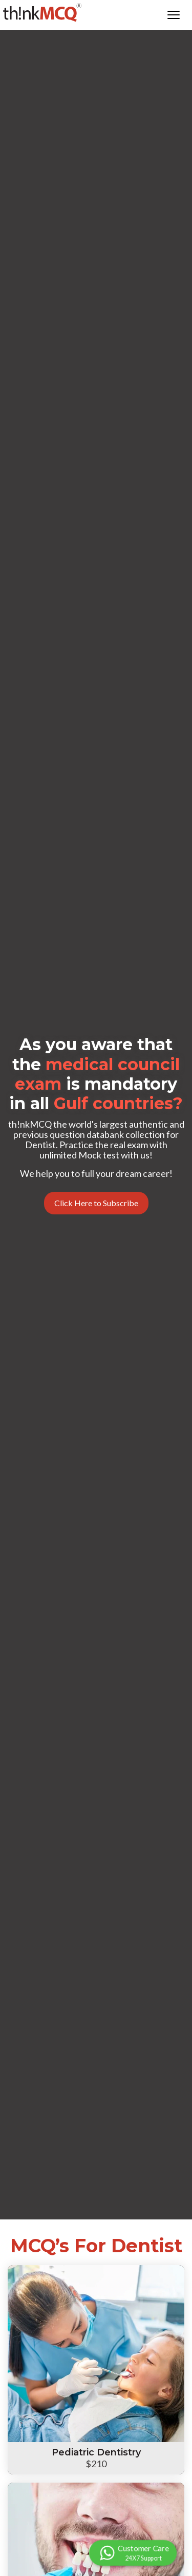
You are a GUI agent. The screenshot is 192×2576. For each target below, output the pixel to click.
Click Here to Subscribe (96, 1203)
